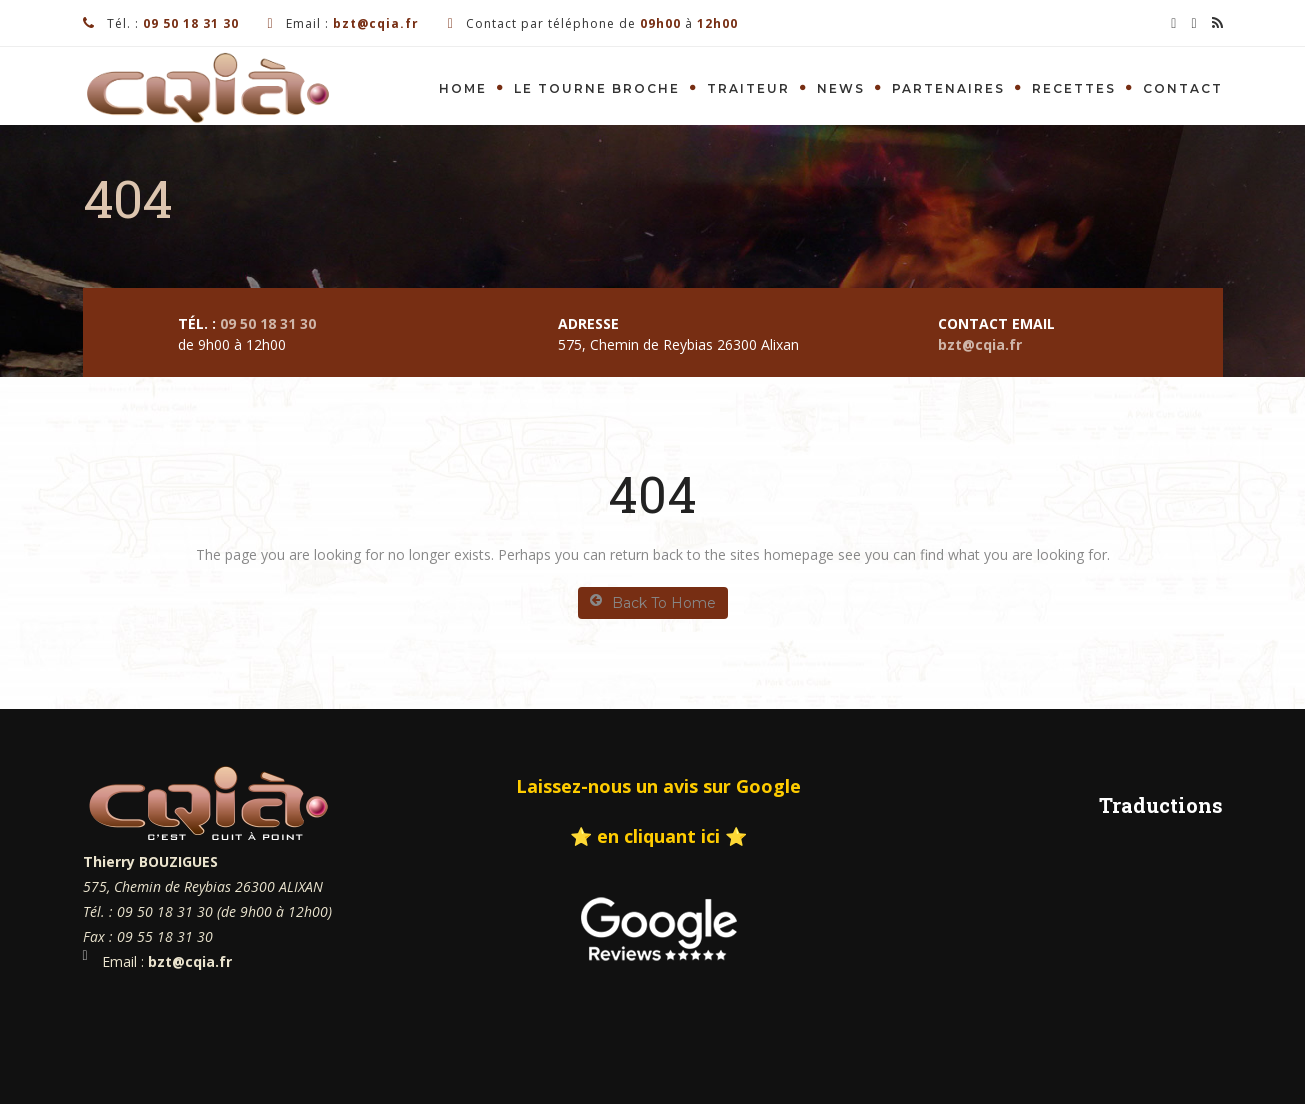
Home (463, 88)
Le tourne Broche (597, 88)
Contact (1183, 88)
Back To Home (653, 602)
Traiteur (748, 88)
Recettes (1074, 88)
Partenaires (948, 88)
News (841, 88)
